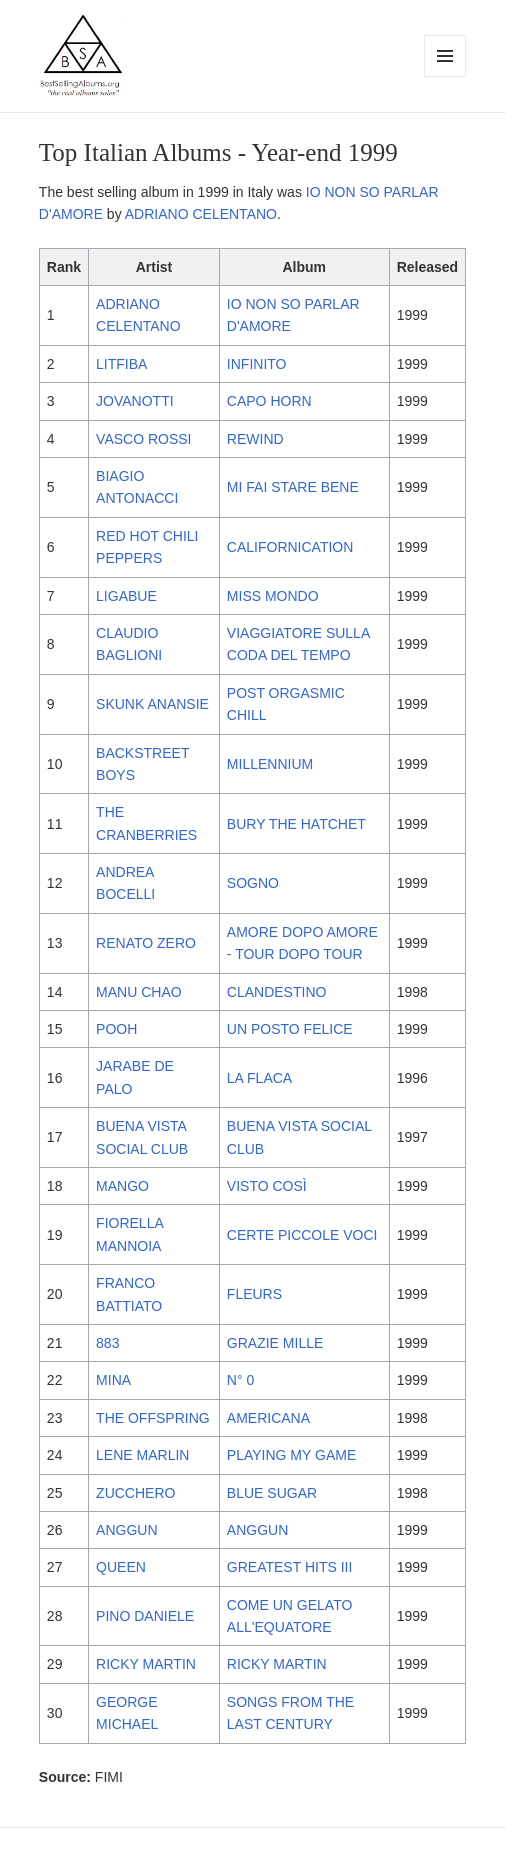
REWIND (255, 439)
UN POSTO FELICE (290, 1029)
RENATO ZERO (146, 943)
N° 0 (240, 1380)
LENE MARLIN (142, 1455)
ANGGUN (126, 1530)
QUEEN (121, 1567)
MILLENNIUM (270, 764)
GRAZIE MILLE (275, 1343)
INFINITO (257, 364)
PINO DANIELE (145, 1616)
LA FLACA (259, 1078)
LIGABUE (126, 596)
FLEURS (254, 1294)
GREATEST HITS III (290, 1567)
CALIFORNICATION (290, 547)
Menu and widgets (445, 76)
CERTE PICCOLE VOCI (302, 1235)
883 (107, 1343)
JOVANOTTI (135, 401)
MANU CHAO (139, 992)
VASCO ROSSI (143, 439)
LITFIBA (121, 364)
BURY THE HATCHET (296, 824)
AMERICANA (268, 1418)
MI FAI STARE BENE (293, 487)
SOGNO (253, 883)
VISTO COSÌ (267, 1186)
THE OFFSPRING (153, 1418)
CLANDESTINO (277, 992)
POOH (116, 1029)
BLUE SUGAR (272, 1493)
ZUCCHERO (135, 1493)
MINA (113, 1380)
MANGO (122, 1186)
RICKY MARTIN (146, 1664)
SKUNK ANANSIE (152, 704)
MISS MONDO (273, 596)
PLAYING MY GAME (291, 1455)
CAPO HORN (269, 401)
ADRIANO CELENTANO (201, 214)
